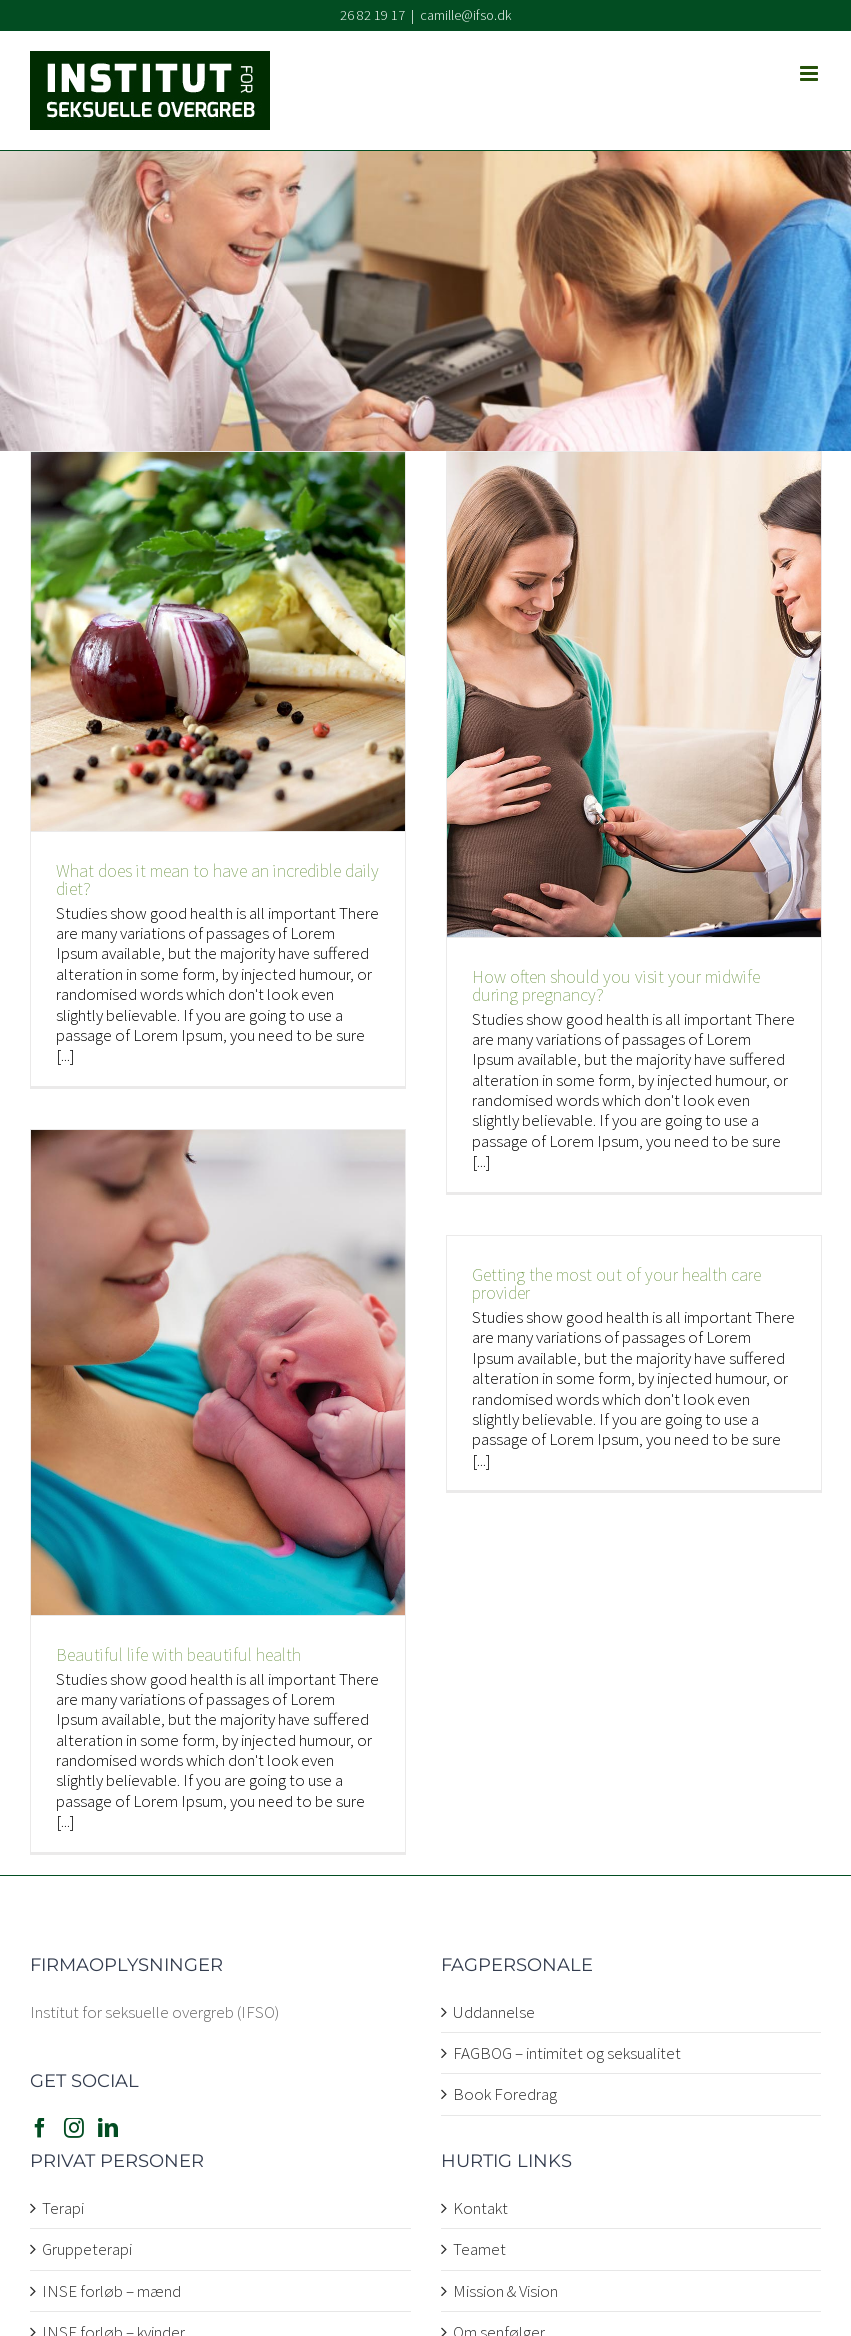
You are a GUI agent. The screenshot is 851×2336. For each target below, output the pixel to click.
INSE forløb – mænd (111, 2291)
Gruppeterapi (87, 2249)
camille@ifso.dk (465, 15)
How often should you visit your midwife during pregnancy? (616, 985)
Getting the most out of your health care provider (616, 1283)
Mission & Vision (505, 2291)
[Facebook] (40, 2128)
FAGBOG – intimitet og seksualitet (567, 2053)
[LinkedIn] (108, 2128)
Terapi (63, 2208)
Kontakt (480, 2208)
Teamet (479, 2249)
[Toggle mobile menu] (810, 73)
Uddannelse (494, 2012)
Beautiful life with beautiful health (178, 1654)
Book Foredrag (505, 2094)
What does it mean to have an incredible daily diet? (217, 879)
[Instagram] (74, 2128)
